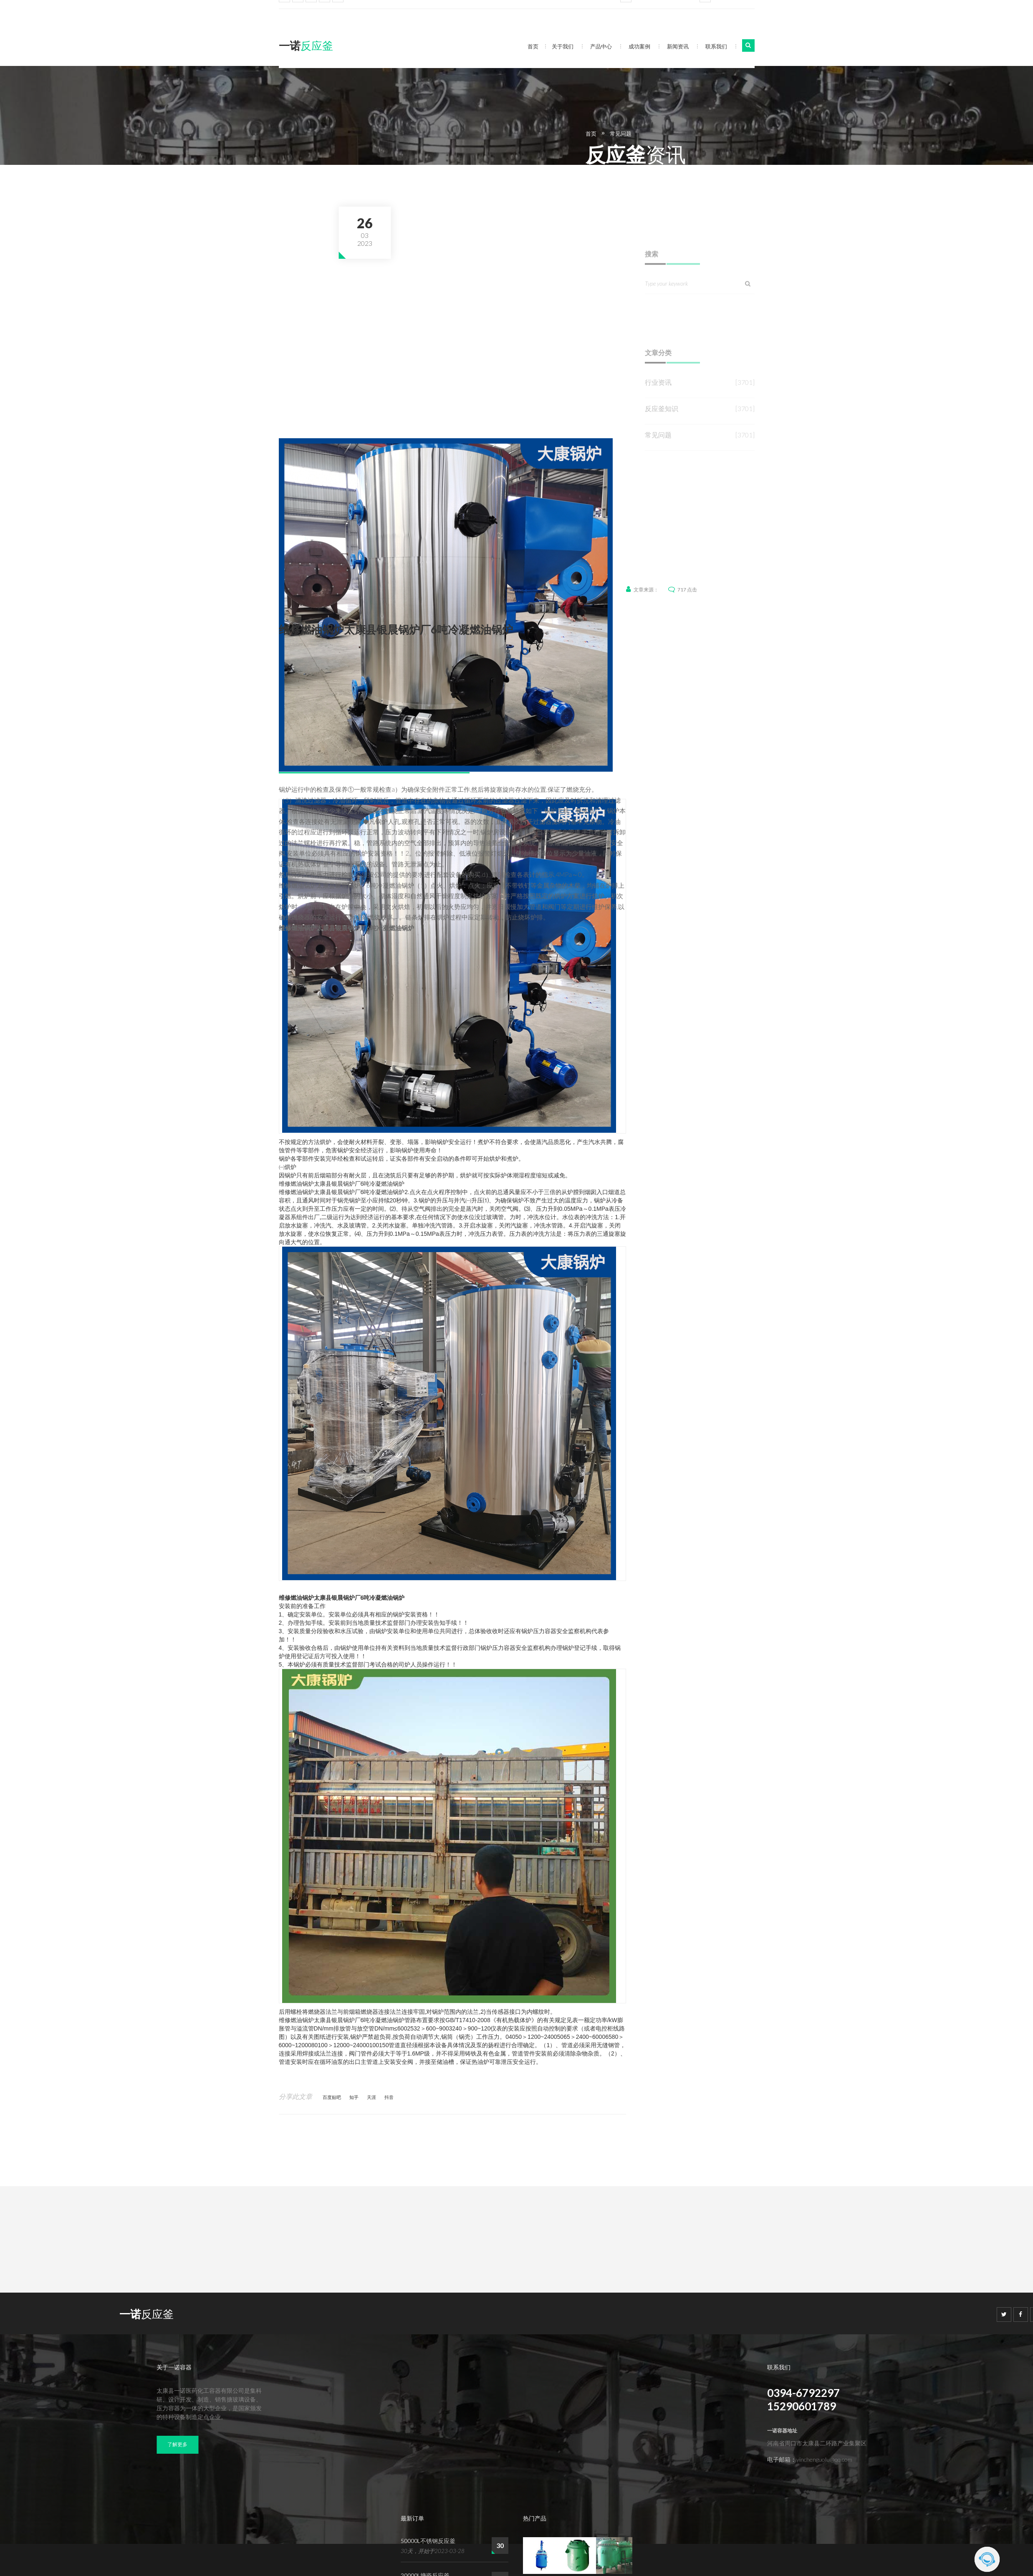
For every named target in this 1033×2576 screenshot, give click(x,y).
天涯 (371, 2097)
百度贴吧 (332, 2097)
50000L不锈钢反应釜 (428, 2540)
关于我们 (562, 46)
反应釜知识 (661, 448)
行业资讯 (658, 422)
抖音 (389, 2097)
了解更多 (177, 2444)
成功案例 (639, 46)
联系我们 (716, 46)
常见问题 (788, 133)
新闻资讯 (678, 46)
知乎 (354, 2097)
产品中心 (601, 46)
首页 (533, 46)
